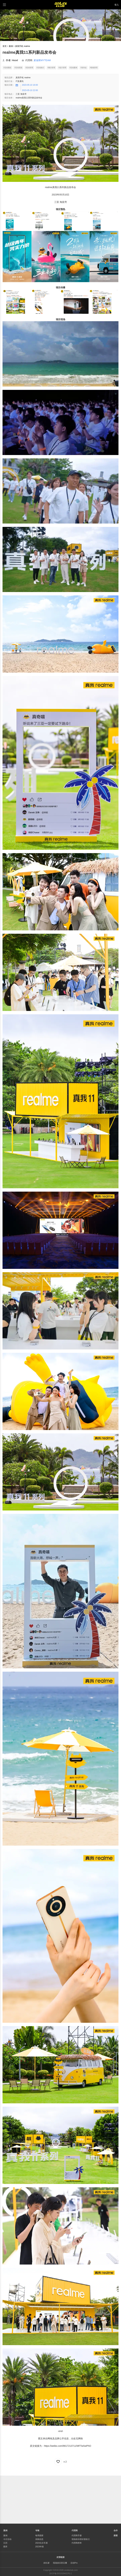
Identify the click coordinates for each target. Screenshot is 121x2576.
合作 (116, 2530)
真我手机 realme (22, 46)
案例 (11, 46)
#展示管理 (51, 68)
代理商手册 (77, 2535)
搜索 (116, 2535)
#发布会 (83, 68)
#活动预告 (7, 68)
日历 (5, 2543)
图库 (5, 2546)
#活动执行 (40, 68)
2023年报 (39, 2546)
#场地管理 (94, 68)
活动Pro (74, 2563)
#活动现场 (18, 68)
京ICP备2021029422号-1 (60, 2573)
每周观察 (39, 2535)
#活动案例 (73, 68)
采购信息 (39, 2539)
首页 (5, 46)
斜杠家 (47, 2563)
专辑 (37, 2530)
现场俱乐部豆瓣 (60, 2563)
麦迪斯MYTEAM (42, 60)
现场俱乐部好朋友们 (81, 2539)
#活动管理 (29, 68)
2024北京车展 (41, 2543)
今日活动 (7, 2539)
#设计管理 (62, 68)
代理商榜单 (77, 2543)
